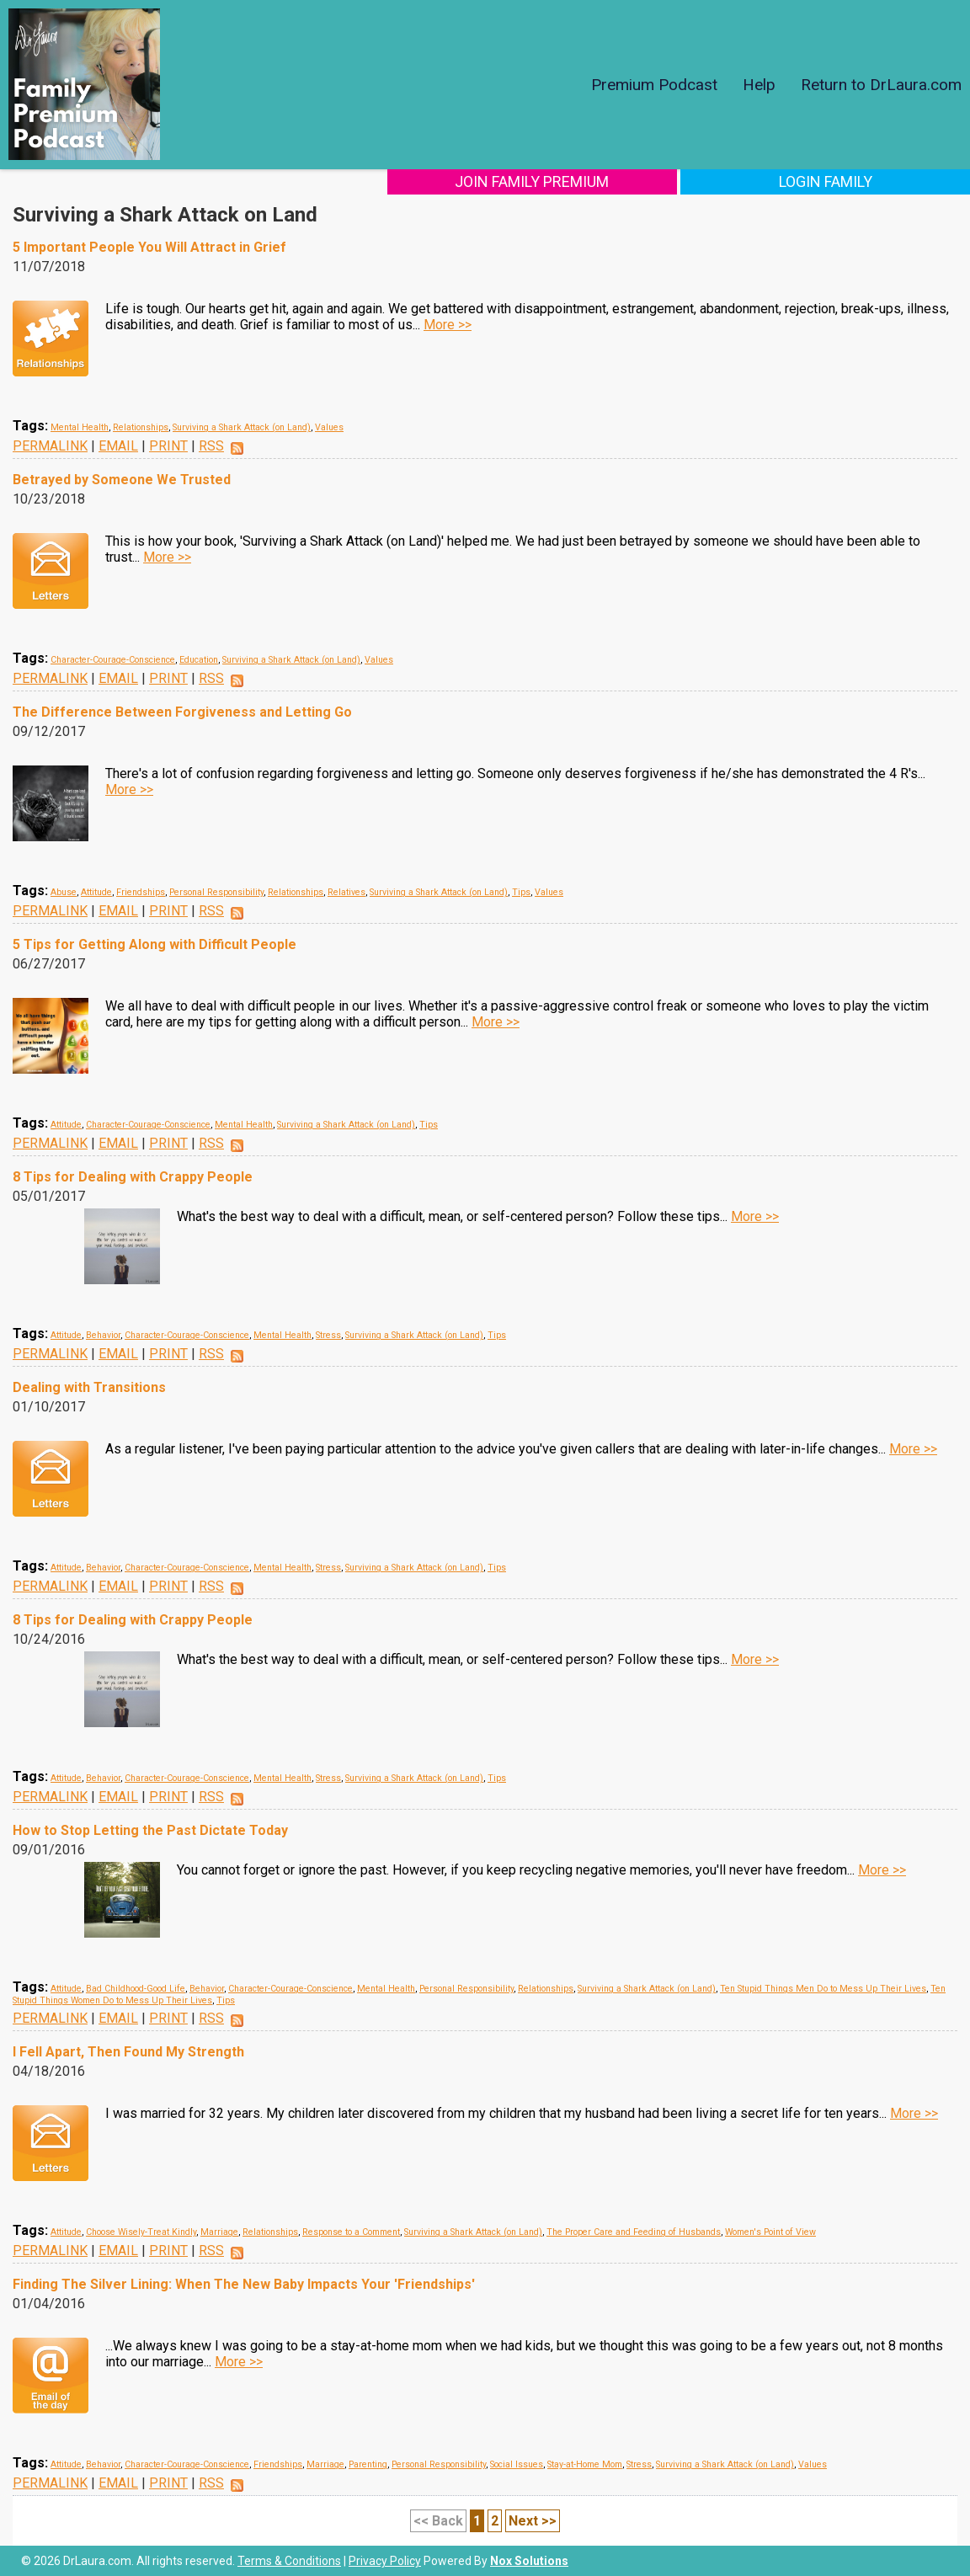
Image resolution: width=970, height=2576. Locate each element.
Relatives (346, 892)
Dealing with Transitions (89, 1387)
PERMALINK (50, 446)
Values (329, 427)
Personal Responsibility (216, 892)
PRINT (168, 446)
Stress (328, 1335)
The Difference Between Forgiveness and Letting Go (182, 712)
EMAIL (118, 446)
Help (759, 84)
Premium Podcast (654, 84)
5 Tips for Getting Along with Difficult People (154, 944)
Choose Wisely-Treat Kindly (141, 2232)
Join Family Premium (631, 181)
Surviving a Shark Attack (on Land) (242, 427)
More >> (448, 325)
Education (198, 659)
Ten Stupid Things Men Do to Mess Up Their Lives (823, 1988)
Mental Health (80, 427)
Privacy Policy (385, 2561)
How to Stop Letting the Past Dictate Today (150, 1830)
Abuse (64, 892)
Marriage (219, 2232)
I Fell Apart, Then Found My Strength (128, 2052)
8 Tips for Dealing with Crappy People (133, 1177)
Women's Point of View (770, 2232)
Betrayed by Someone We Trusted (122, 480)
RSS (211, 446)
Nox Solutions (529, 2561)
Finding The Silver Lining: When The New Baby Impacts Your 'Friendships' (244, 2284)
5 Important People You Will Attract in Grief (149, 247)
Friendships (140, 892)
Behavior (103, 1335)
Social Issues (516, 2464)
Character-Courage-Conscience (113, 659)
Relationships (140, 427)
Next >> (533, 2521)
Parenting (368, 2464)
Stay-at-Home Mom (584, 2464)
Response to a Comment (351, 2232)
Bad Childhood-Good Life (135, 1988)
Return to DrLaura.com (881, 84)
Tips (521, 892)
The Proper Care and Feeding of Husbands (633, 2232)
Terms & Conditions (289, 2561)
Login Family (858, 181)
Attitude (96, 892)
